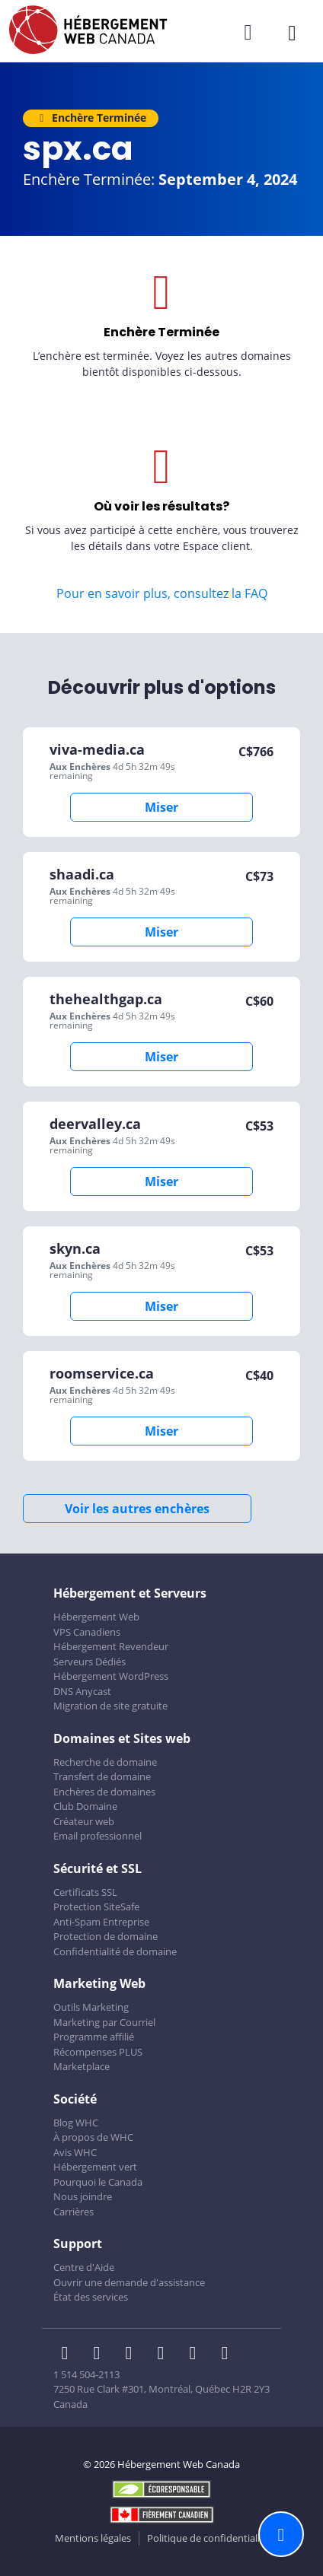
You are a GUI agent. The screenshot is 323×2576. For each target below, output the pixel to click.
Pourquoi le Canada (97, 2182)
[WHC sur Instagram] (165, 2354)
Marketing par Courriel (104, 2022)
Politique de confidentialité (208, 2538)
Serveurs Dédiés (89, 1661)
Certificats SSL (85, 1892)
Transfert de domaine (102, 1776)
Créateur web (83, 1821)
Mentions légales (93, 2538)
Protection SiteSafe (96, 1906)
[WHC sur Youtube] (197, 2354)
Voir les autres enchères (137, 1508)
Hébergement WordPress (110, 1676)
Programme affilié (93, 2036)
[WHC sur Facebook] (69, 2354)
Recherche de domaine (105, 1762)
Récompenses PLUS (97, 2052)
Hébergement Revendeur (110, 1646)
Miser (161, 807)
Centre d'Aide (83, 2267)
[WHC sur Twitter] (101, 2354)
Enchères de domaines (104, 1791)
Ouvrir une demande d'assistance (129, 2282)
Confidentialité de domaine (115, 1951)
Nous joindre (82, 2196)
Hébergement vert (95, 2167)
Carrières (73, 2211)
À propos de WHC (93, 2137)
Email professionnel (97, 1836)
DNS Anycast (82, 1691)
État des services (90, 2297)
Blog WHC (75, 2122)
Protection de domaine (105, 1936)
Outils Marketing (91, 2007)
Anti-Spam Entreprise (101, 1922)
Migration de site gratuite (110, 1706)
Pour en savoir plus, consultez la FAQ (161, 593)
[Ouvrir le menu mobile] (292, 32)
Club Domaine (85, 1806)
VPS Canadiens (86, 1632)
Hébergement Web (96, 1617)
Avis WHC (75, 2152)
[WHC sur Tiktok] (227, 2354)
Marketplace (81, 2066)
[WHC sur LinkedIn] (133, 2354)
